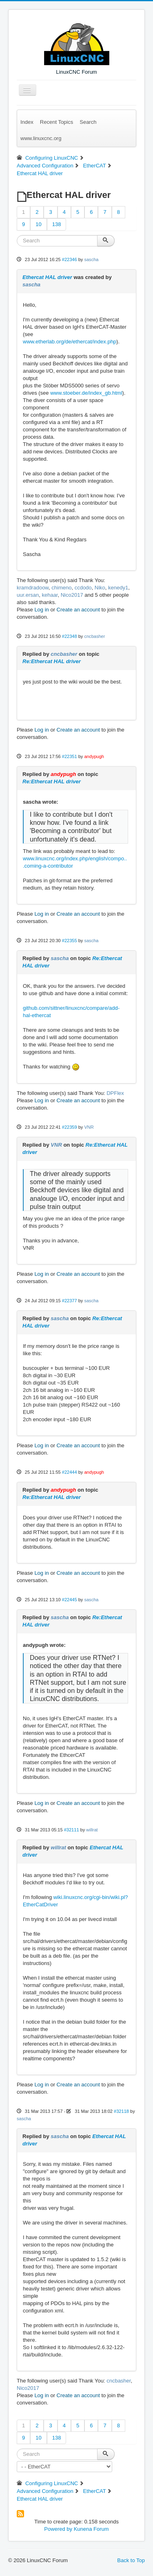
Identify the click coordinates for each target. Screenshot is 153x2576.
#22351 (69, 756)
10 (38, 224)
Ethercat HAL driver (47, 277)
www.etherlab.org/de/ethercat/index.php (69, 341)
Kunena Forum (91, 2529)
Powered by (58, 2529)
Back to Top (131, 2560)
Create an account (78, 610)
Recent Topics (56, 122)
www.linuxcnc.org (40, 138)
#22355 (69, 940)
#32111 (71, 1829)
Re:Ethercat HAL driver (51, 661)
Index (26, 122)
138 (56, 224)
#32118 (121, 2111)
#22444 (69, 1472)
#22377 (69, 1300)
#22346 (69, 259)
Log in (41, 610)
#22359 (69, 1127)
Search (88, 122)
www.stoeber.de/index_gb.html (86, 393)
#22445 (69, 1599)
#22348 (69, 636)
